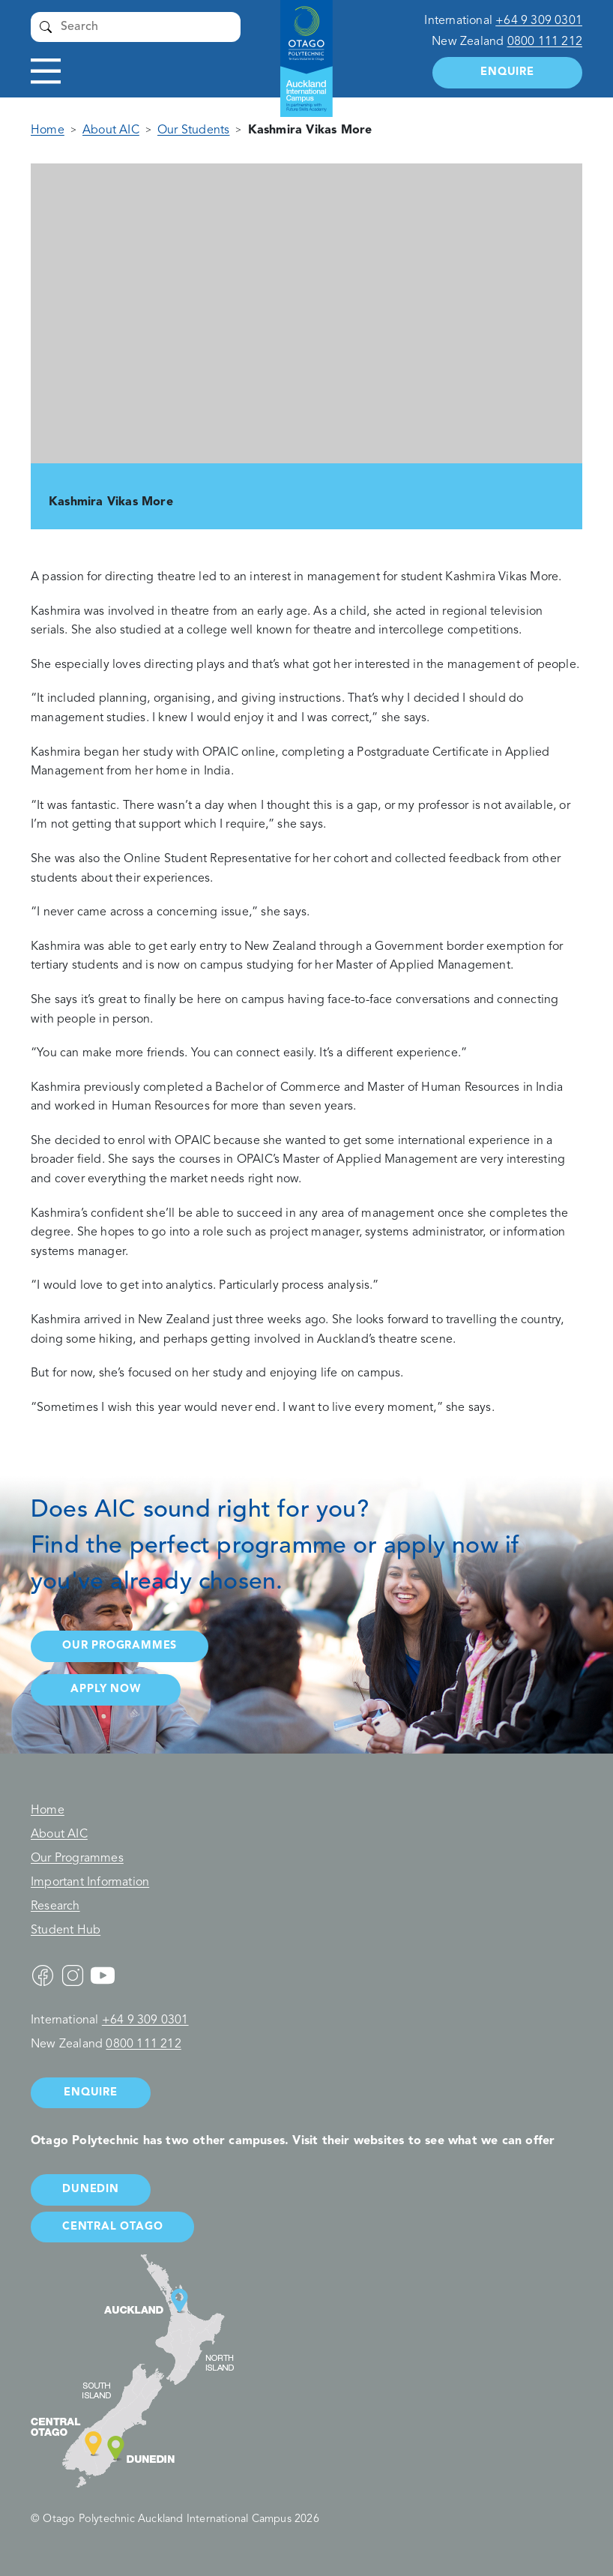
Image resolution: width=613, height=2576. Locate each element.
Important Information (90, 1883)
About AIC (110, 130)
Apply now (105, 1689)
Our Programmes (77, 1859)
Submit (46, 27)
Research (55, 1907)
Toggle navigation (46, 71)
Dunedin (90, 2189)
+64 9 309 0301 (538, 21)
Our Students (193, 130)
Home (47, 130)
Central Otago (112, 2227)
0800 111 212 (544, 42)
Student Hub (65, 1930)
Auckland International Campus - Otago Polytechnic (299, 45)
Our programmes (119, 1646)
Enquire (507, 72)
